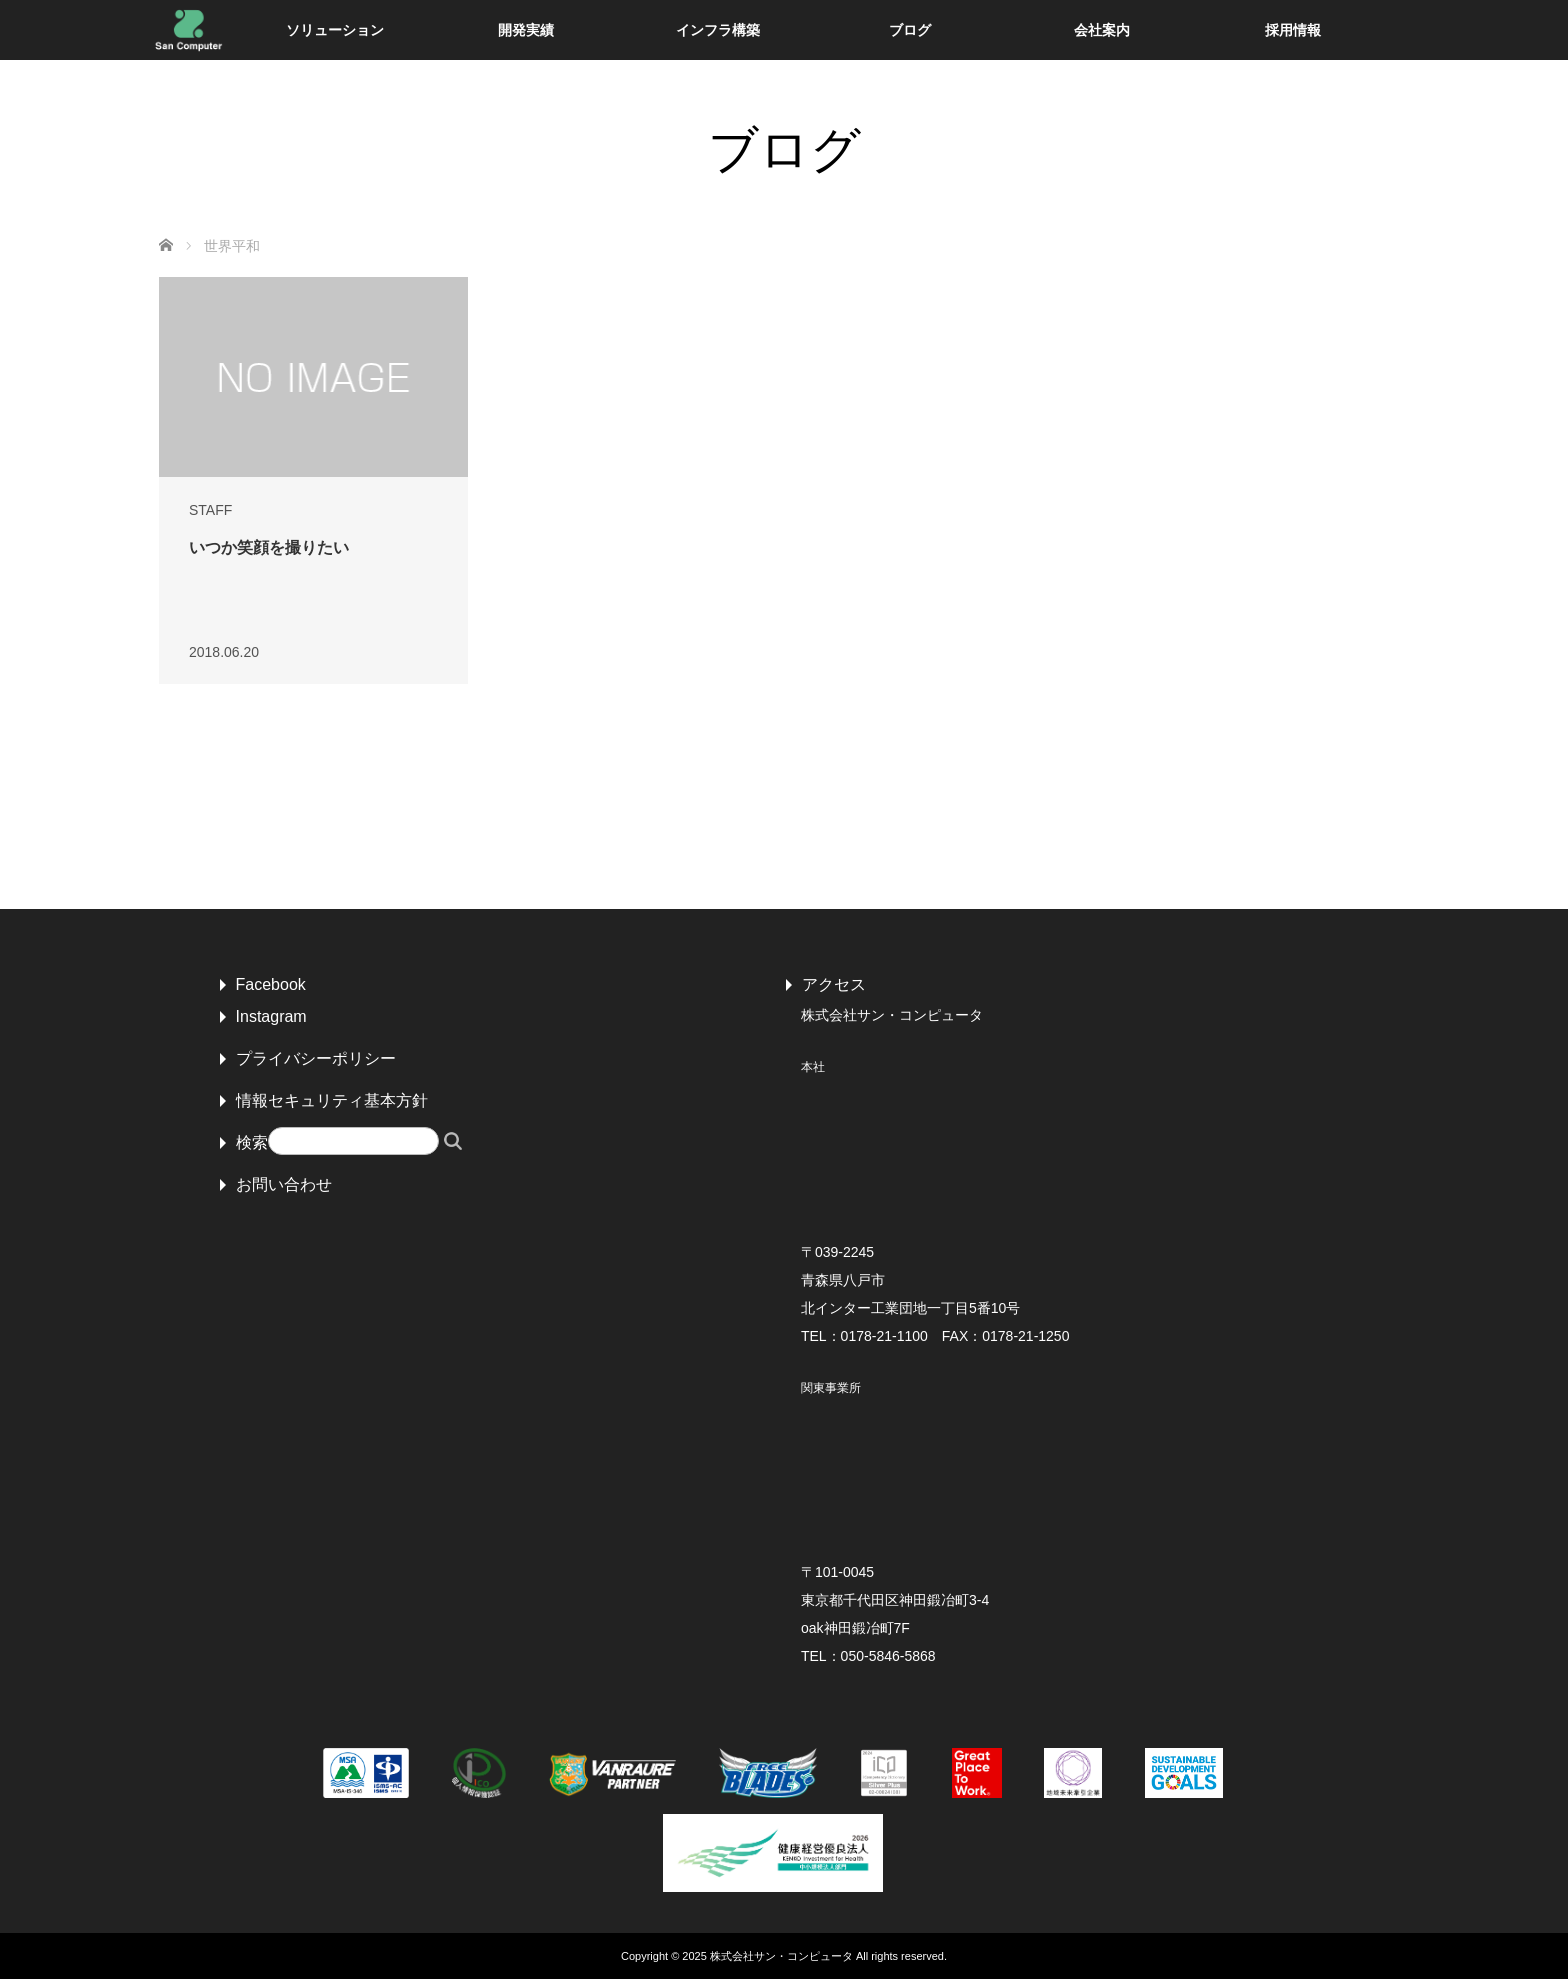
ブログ (910, 30)
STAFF (210, 510)
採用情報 (1293, 30)
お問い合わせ (284, 1184)
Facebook (271, 984)
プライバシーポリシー (316, 1058)
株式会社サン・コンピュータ (781, 1956)
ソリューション (335, 30)
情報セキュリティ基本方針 (332, 1100)
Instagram (271, 1016)
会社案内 (1102, 30)
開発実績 (526, 30)
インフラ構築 (718, 30)
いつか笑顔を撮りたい (269, 547)
